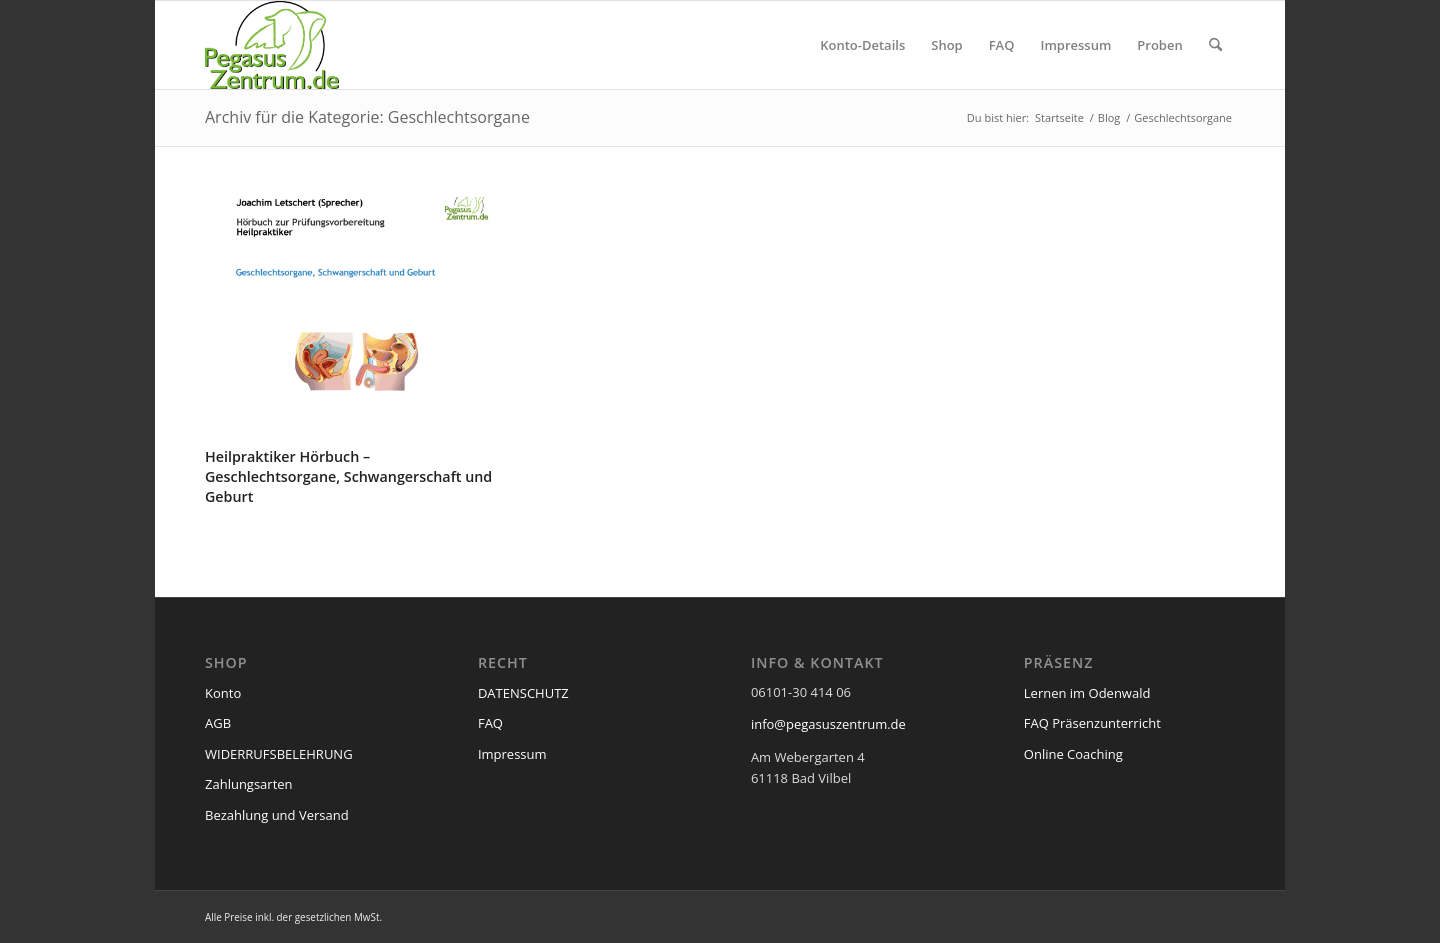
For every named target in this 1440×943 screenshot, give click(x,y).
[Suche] (1215, 45)
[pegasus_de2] (272, 45)
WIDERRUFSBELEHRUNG (279, 754)
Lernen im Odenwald (1087, 693)
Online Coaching (1073, 754)
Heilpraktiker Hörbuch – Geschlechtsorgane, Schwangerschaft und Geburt (348, 476)
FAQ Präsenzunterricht (1092, 723)
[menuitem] (862, 45)
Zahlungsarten (249, 784)
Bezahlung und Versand (277, 815)
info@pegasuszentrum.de (828, 724)
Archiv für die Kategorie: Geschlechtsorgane (367, 117)
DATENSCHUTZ (523, 693)
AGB (218, 723)
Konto (223, 693)
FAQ (490, 723)
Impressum (512, 754)
